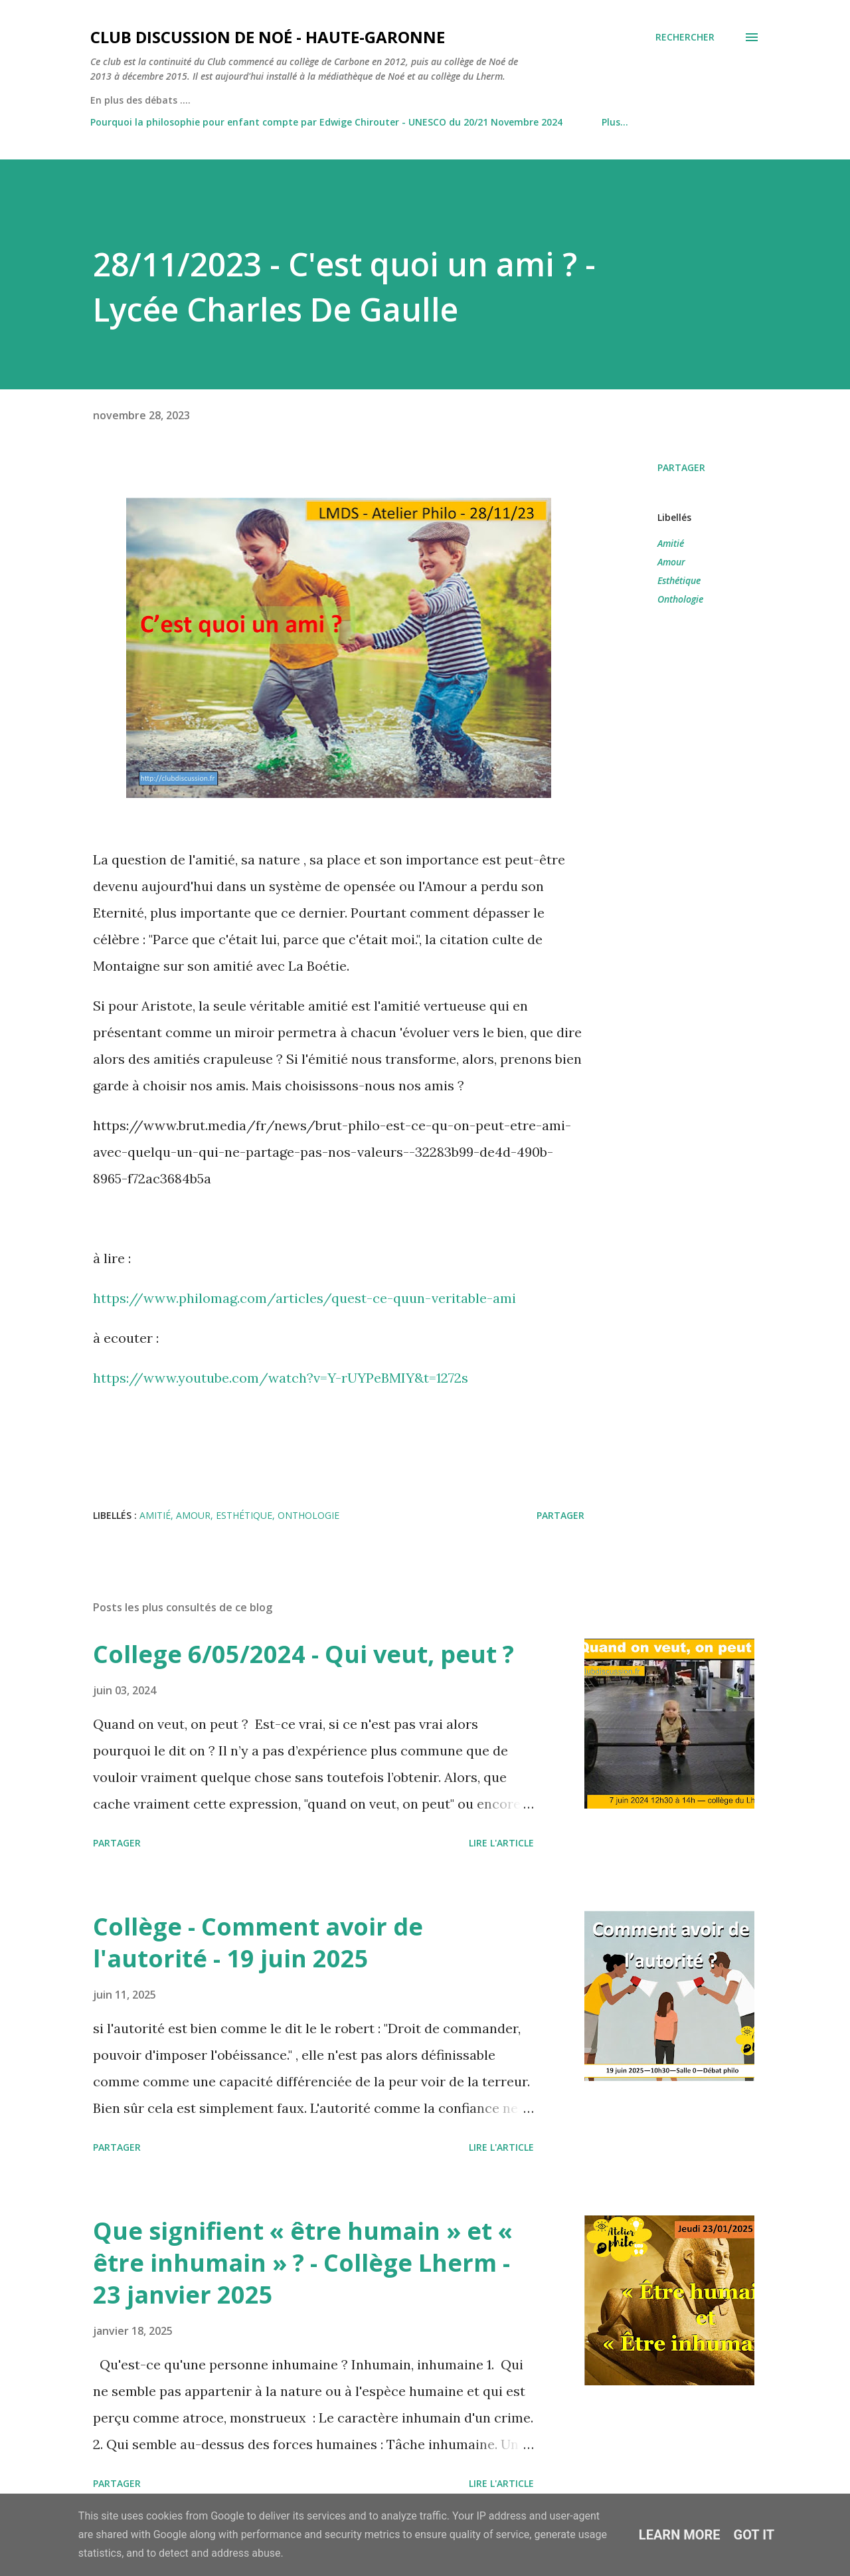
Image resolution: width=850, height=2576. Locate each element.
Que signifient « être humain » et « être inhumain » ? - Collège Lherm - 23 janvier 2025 (303, 2263)
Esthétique (679, 580)
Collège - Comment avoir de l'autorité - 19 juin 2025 (258, 1942)
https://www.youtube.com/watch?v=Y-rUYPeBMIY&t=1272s (280, 1377)
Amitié (670, 543)
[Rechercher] (685, 37)
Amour (671, 561)
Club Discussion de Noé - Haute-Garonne (267, 37)
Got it (754, 2535)
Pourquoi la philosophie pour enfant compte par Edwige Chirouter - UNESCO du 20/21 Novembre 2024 (326, 122)
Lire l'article (501, 1842)
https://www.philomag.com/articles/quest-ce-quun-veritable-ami (304, 1298)
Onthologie (680, 599)
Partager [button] (681, 467)
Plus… (615, 122)
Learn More (680, 2535)
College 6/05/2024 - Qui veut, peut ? (303, 1654)
